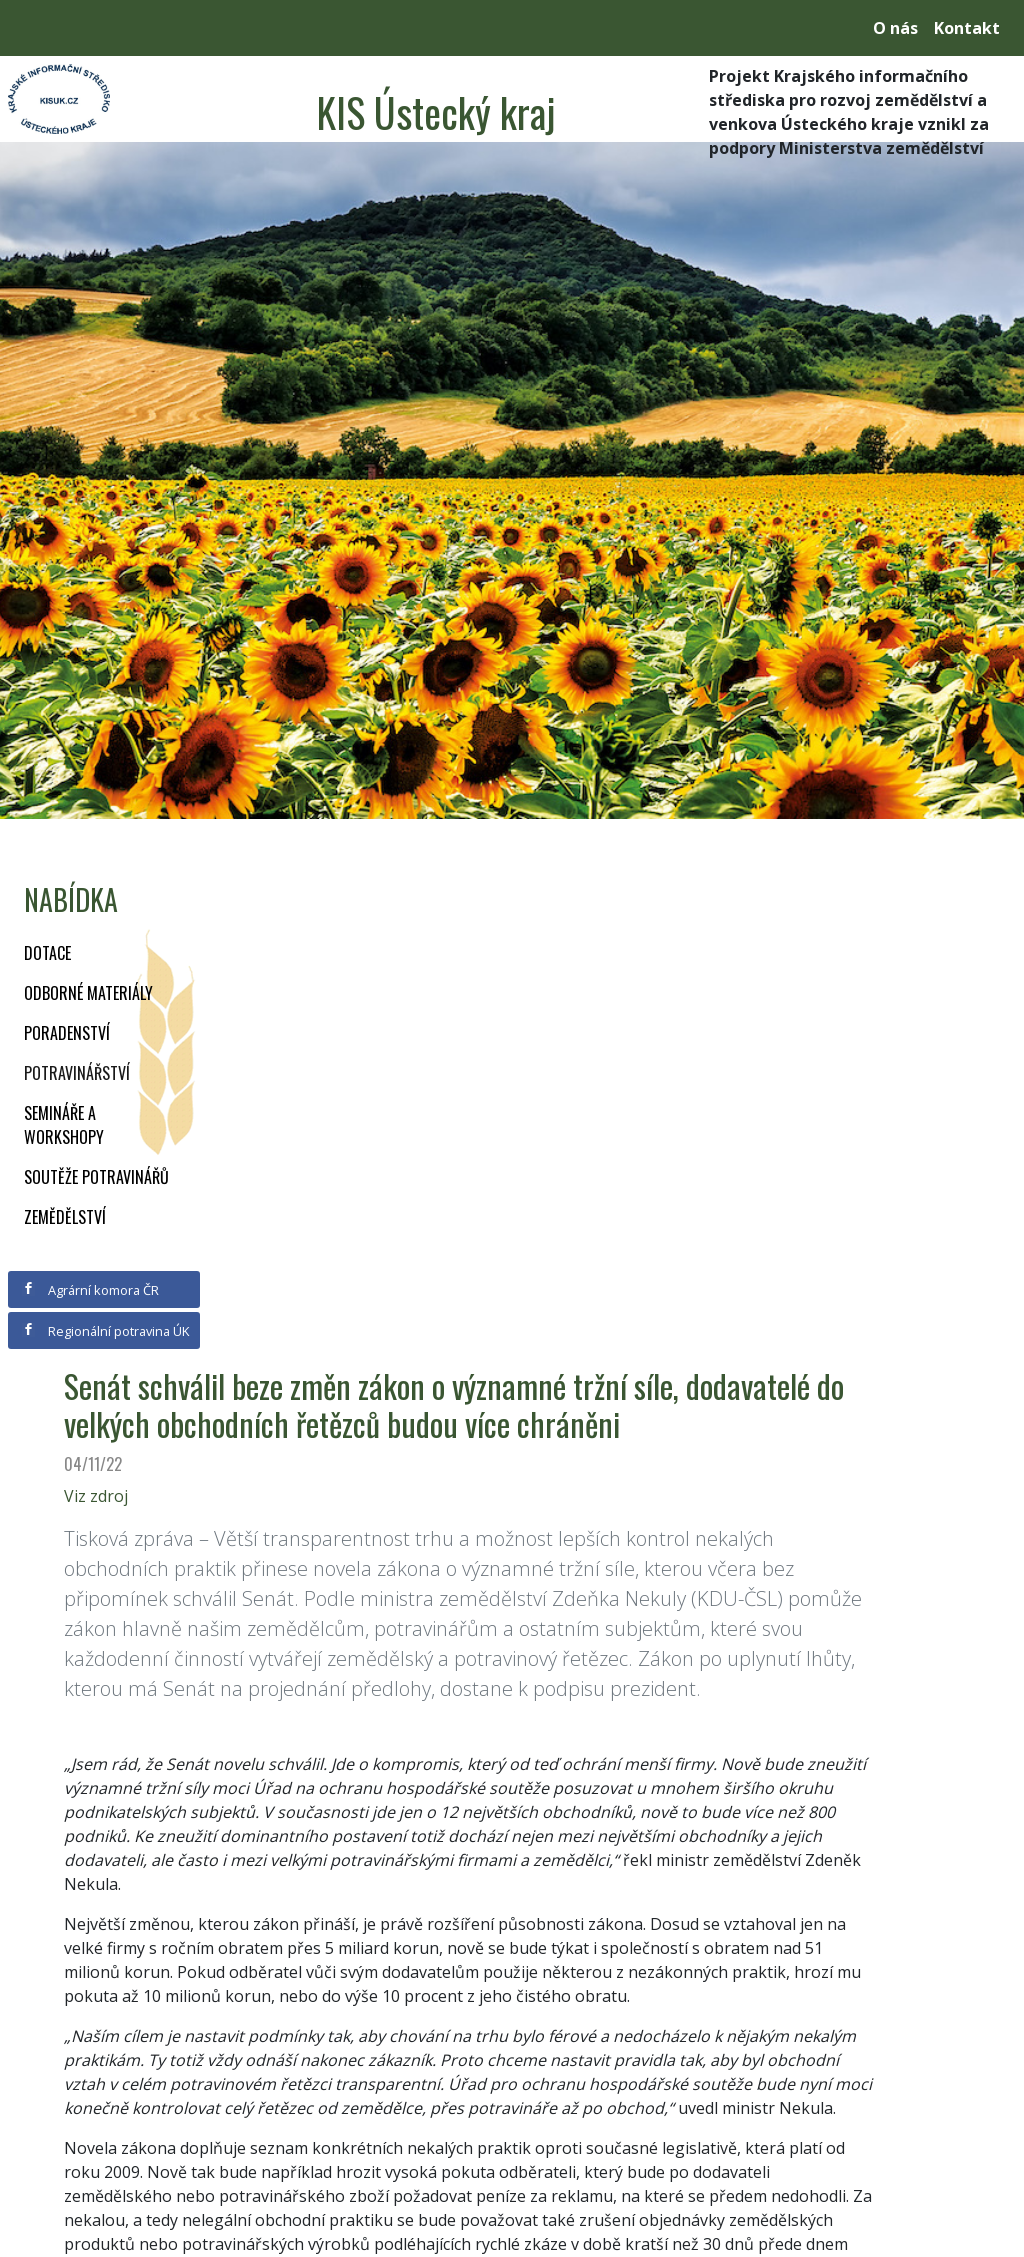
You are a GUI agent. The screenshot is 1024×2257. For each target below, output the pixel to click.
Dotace (47, 953)
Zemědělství (65, 1217)
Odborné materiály (88, 993)
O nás (895, 28)
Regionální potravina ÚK (105, 1331)
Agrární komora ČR (90, 1290)
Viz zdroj (96, 1496)
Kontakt (967, 28)
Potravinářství (77, 1073)
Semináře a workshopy (64, 1125)
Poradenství (67, 1033)
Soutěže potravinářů (96, 1177)
